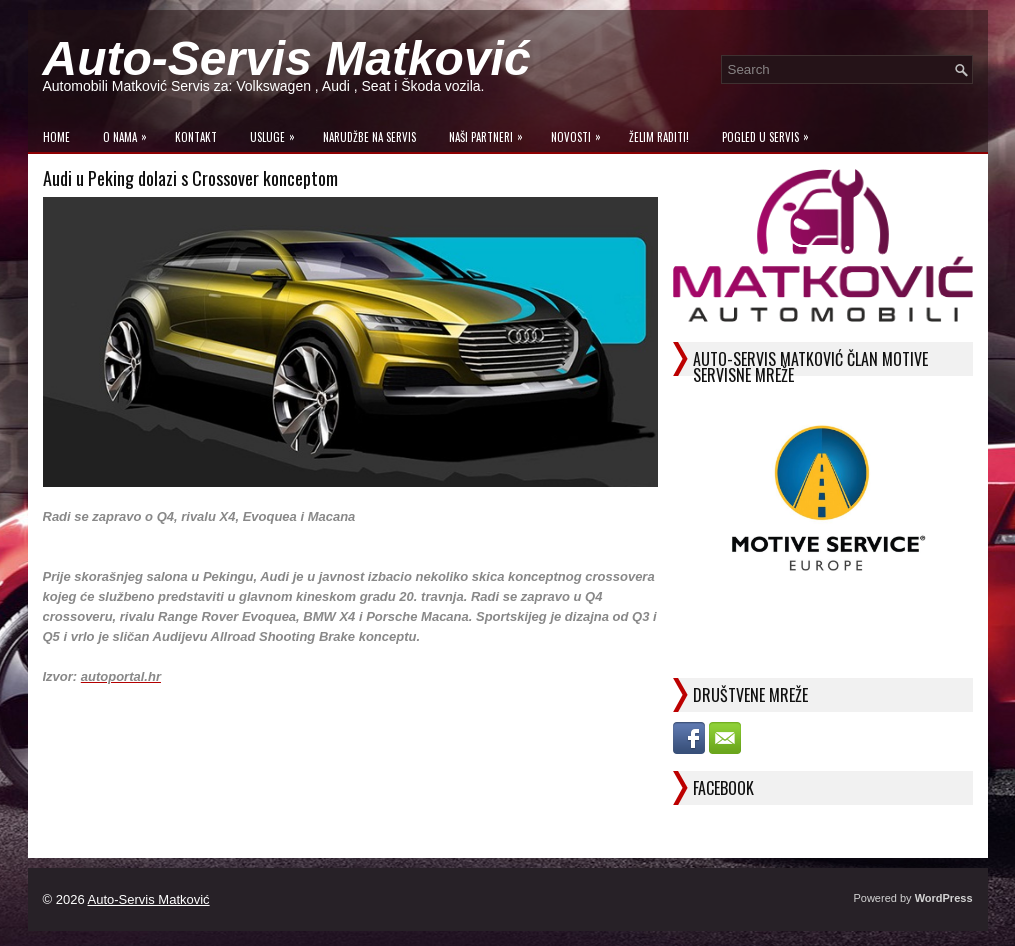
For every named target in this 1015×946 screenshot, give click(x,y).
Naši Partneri (491, 132)
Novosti (581, 132)
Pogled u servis (770, 132)
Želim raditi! (659, 137)
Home (56, 137)
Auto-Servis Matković (287, 58)
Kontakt (196, 137)
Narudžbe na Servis (369, 137)
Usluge (277, 132)
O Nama (130, 132)
